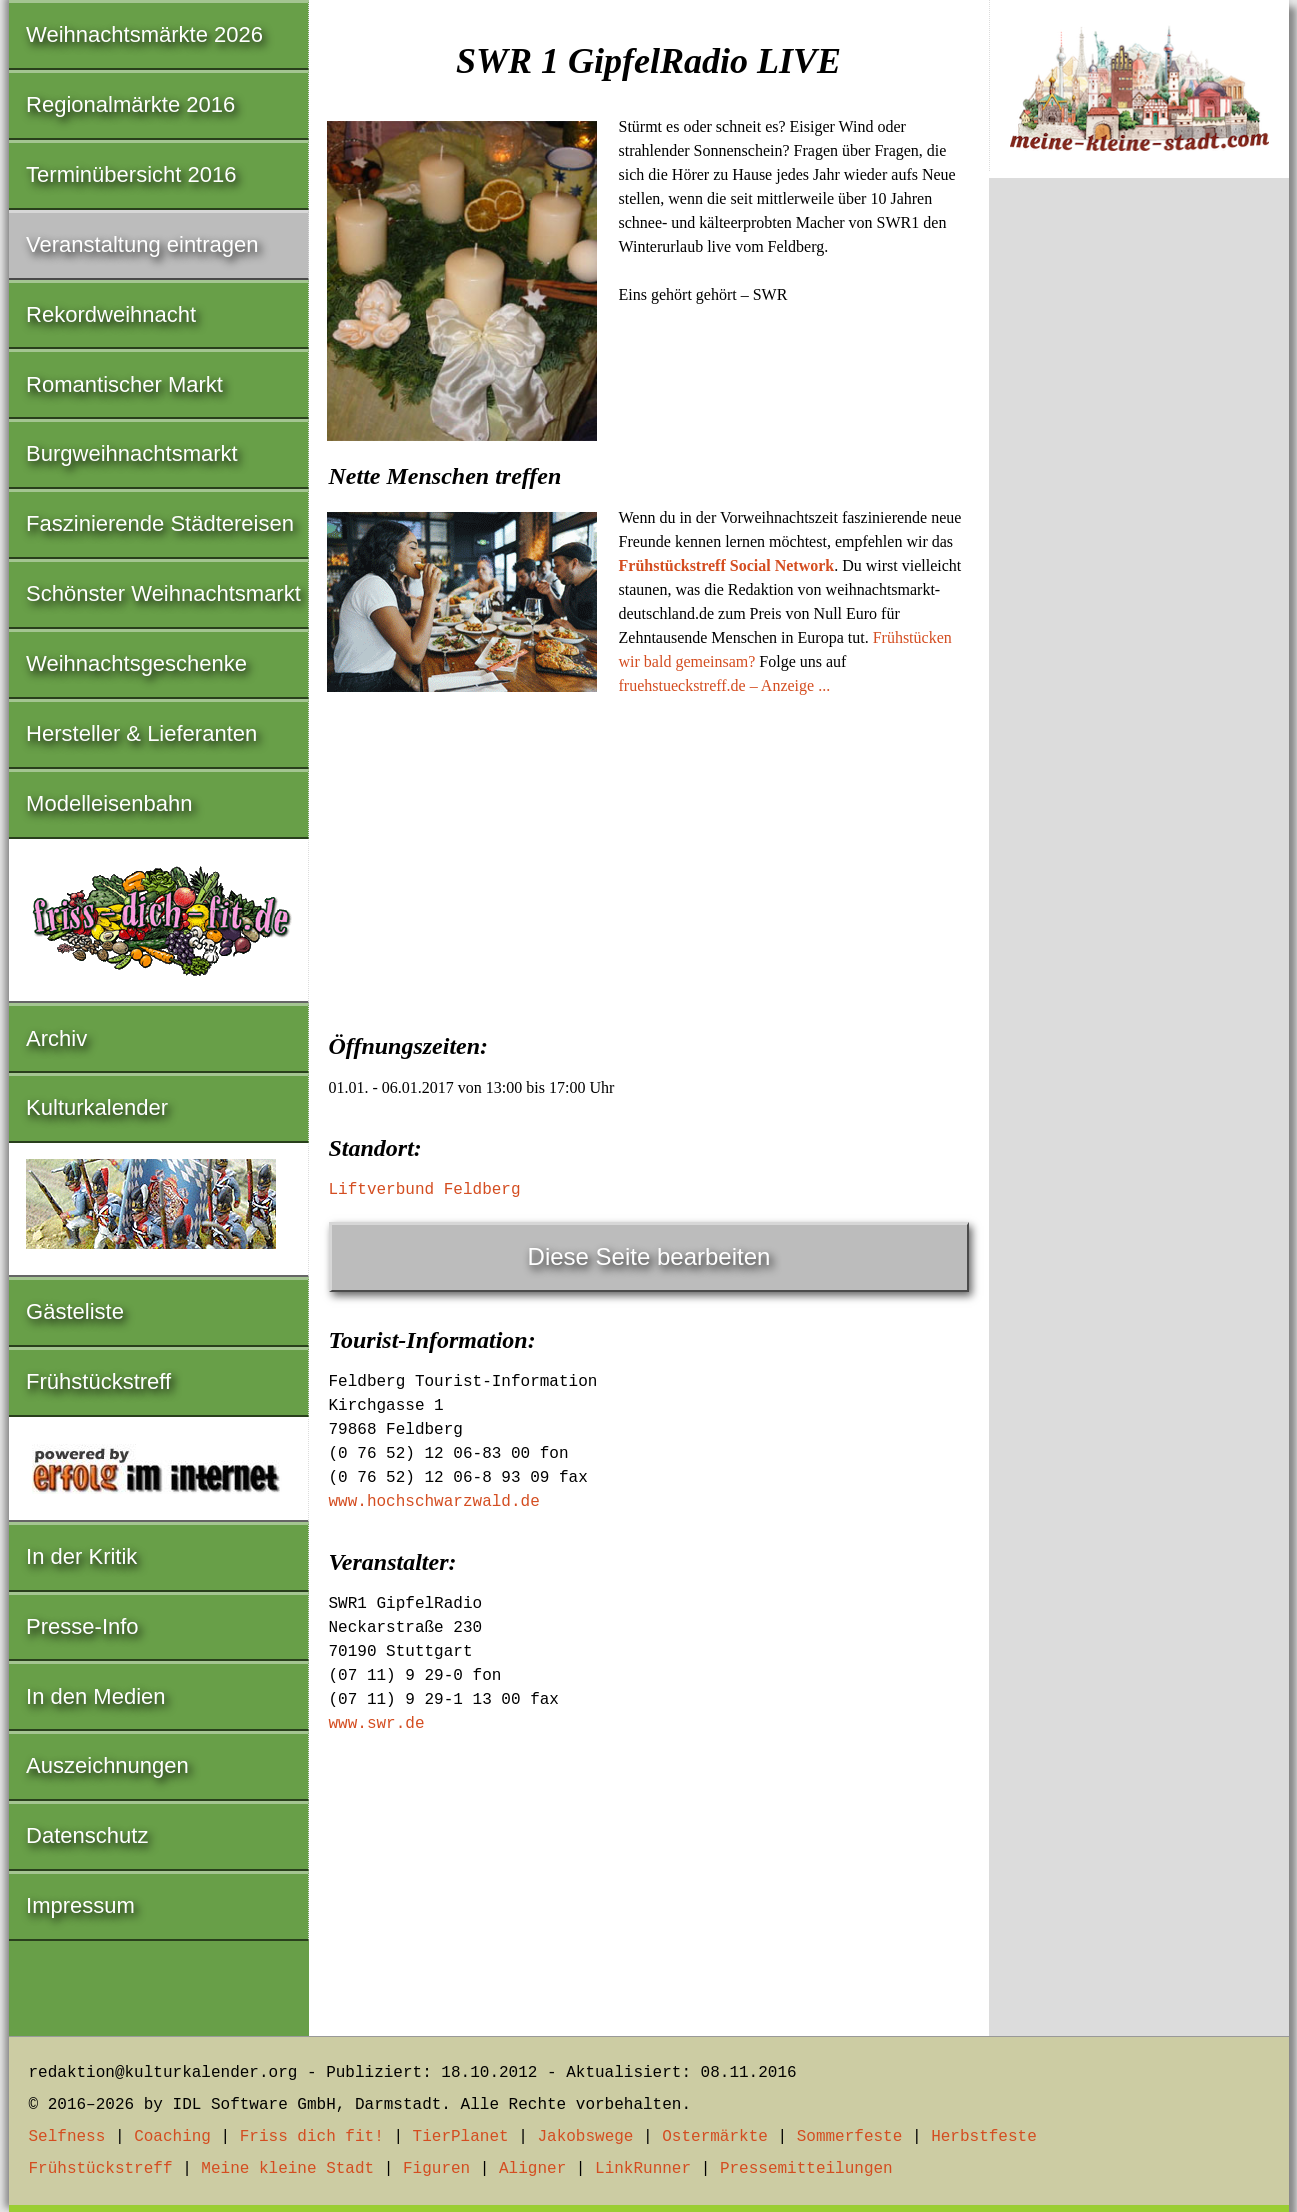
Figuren (436, 2169)
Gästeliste (75, 1311)
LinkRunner (643, 2169)
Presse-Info (82, 1626)
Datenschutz (87, 1835)
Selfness (67, 2137)
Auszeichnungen (107, 1765)
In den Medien (95, 1696)
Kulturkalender (97, 1107)
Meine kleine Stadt (287, 2169)
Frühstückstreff (98, 1381)
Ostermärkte (715, 2137)
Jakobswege (585, 2137)
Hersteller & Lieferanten (141, 733)
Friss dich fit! (312, 2137)
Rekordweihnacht (111, 314)
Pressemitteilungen (806, 2169)
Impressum (80, 1905)
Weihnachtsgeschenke (136, 663)
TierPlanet (461, 2137)
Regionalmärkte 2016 (130, 104)
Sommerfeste (850, 2137)
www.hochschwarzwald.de (434, 1502)
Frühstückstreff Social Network (727, 565)
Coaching (172, 2137)
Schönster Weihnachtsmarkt (163, 593)
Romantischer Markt (124, 384)
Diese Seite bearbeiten (649, 1256)
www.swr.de (377, 1724)
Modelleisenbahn (109, 803)
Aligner (532, 2169)
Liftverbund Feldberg (425, 1190)
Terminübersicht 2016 (131, 174)
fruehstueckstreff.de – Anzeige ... (725, 685)
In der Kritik (81, 1556)
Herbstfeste (984, 2137)
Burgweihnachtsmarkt (132, 453)
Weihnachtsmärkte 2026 (144, 34)
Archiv (56, 1038)
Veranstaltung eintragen (142, 244)
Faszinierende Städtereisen (160, 523)
